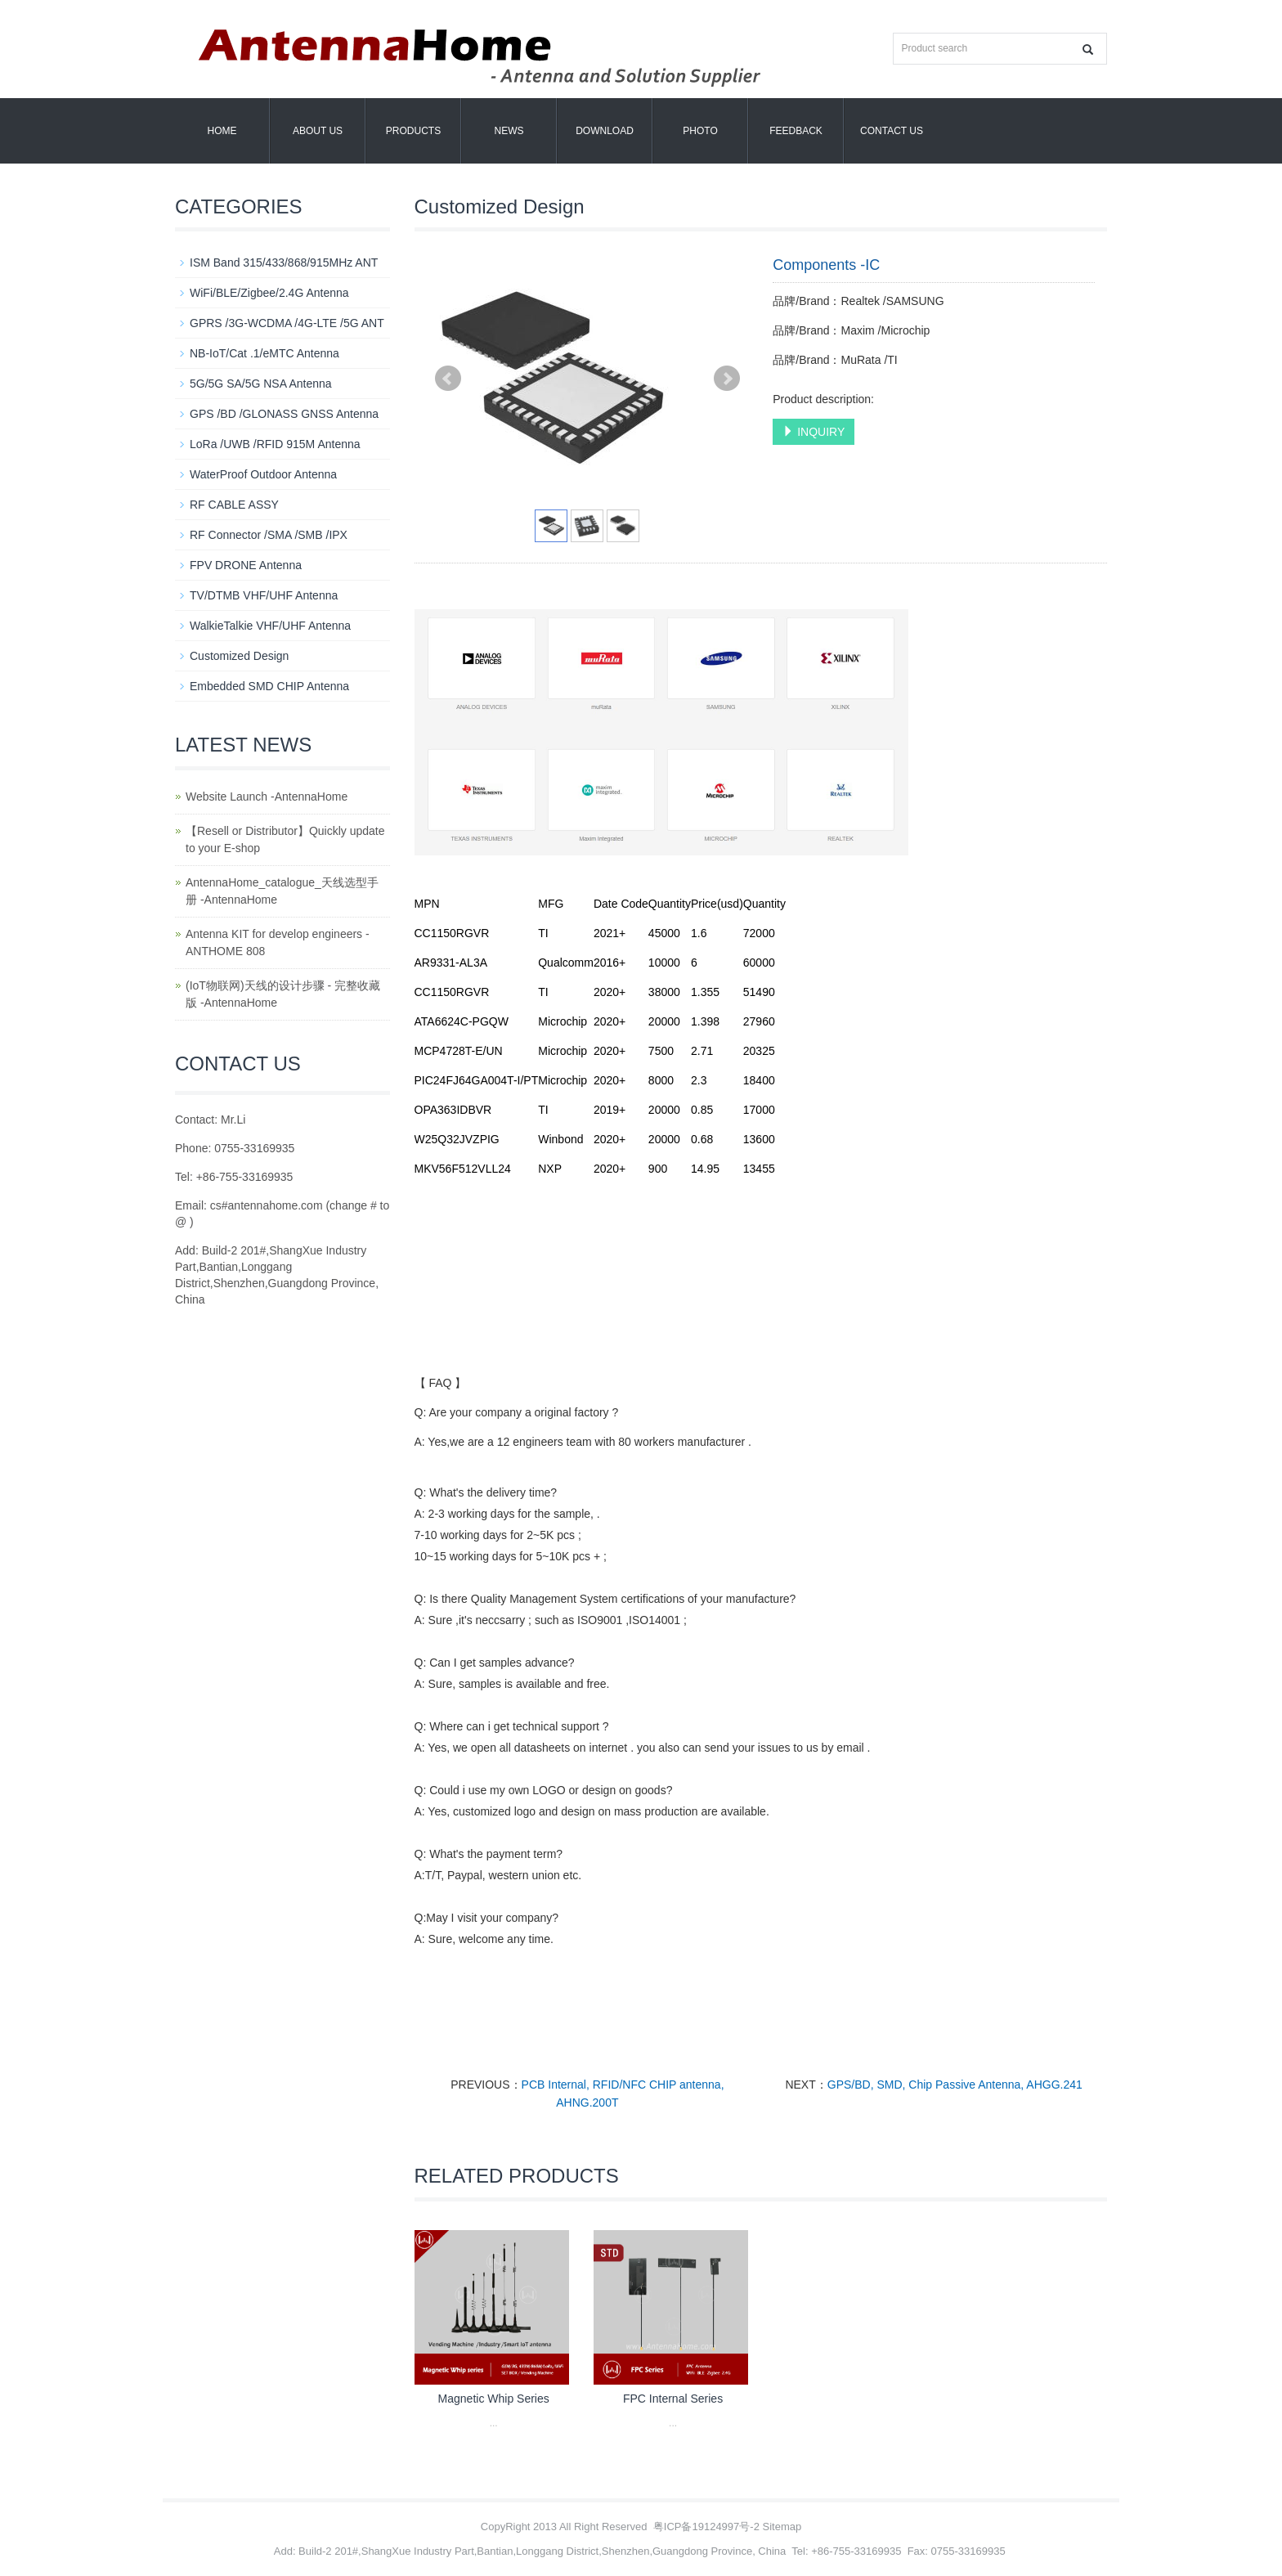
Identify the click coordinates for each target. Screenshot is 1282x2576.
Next (727, 379)
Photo (700, 131)
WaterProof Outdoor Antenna (263, 474)
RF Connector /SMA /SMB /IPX (268, 534)
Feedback (796, 131)
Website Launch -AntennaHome (266, 796)
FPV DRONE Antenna (246, 565)
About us (318, 131)
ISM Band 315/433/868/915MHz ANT (284, 262)
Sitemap (782, 2526)
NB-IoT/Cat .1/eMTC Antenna (264, 353)
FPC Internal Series (673, 2398)
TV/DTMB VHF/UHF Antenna (264, 595)
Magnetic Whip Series (493, 2398)
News (509, 131)
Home (222, 131)
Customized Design (239, 655)
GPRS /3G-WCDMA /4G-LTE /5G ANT (287, 323)
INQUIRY (813, 431)
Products (413, 131)
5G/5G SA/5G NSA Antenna (261, 383)
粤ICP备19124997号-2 (706, 2526)
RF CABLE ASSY (234, 504)
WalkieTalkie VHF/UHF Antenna (270, 625)
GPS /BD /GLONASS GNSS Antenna (284, 413)
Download (605, 131)
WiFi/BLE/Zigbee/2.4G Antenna (269, 292)
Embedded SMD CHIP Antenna (269, 686)
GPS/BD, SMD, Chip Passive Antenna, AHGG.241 (955, 2084)
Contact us (891, 131)
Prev (448, 379)
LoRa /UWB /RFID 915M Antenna (275, 444)
